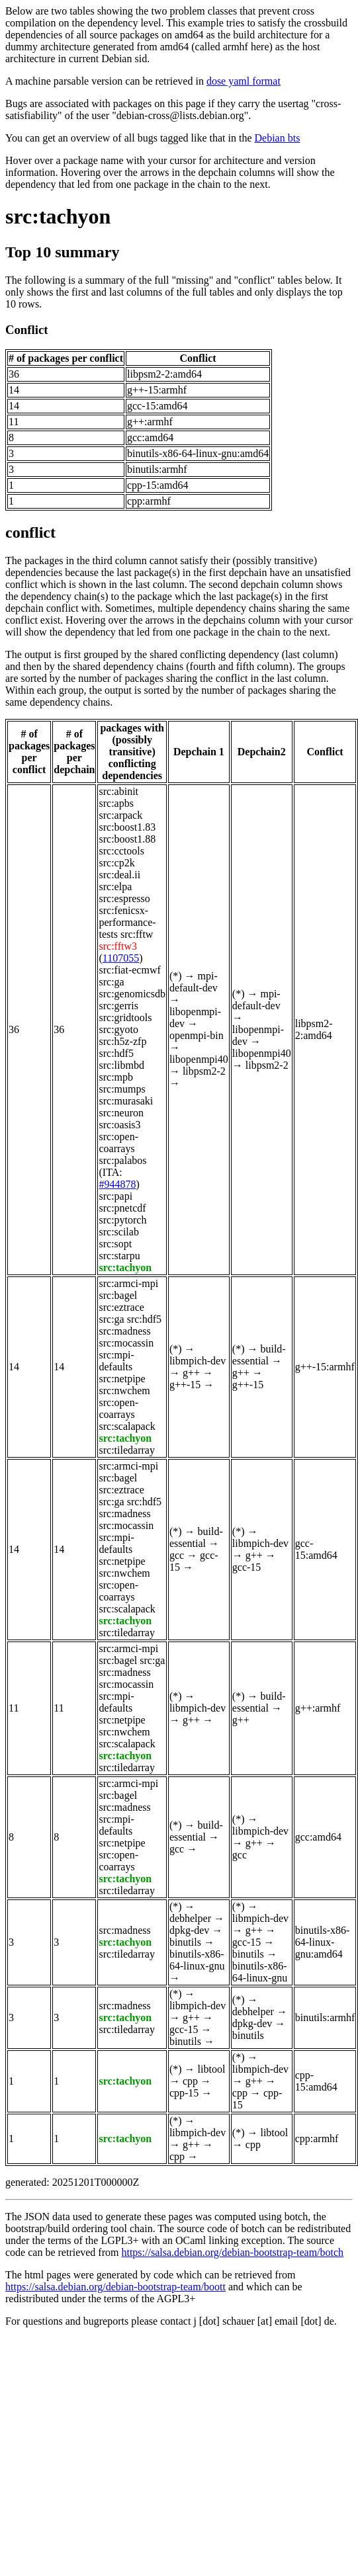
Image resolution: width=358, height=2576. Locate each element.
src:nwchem (124, 1390)
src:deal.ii (119, 874)
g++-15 (185, 1384)
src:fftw (136, 934)
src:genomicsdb (132, 993)
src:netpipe (122, 1378)
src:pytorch (122, 1220)
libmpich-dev (197, 1360)
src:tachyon (58, 216)
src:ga (111, 981)
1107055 (121, 958)
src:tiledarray (126, 1450)
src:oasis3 (119, 1124)
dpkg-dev (189, 1930)
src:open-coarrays (118, 1142)
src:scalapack (127, 1426)
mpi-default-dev (193, 981)
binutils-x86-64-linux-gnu (197, 1960)
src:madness (124, 1331)
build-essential (259, 1354)
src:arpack (120, 815)
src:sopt (115, 1243)
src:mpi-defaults (116, 1360)
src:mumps (122, 1089)
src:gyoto (118, 1029)
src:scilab (118, 1231)
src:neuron (121, 1112)
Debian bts (277, 138)
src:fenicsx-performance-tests (127, 922)
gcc (176, 1555)
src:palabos (122, 1160)
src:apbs (116, 803)
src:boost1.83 (127, 827)
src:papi (115, 1196)
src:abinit (118, 791)
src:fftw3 (117, 946)
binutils (185, 1942)
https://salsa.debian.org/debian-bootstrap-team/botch (232, 2252)
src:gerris (118, 1005)
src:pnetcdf (122, 1208)
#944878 (117, 1184)
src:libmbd (121, 1065)
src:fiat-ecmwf (129, 970)
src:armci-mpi (128, 1283)
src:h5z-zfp (122, 1041)
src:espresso (124, 898)
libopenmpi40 (198, 1059)
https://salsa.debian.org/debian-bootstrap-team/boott (115, 2286)
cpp (190, 2081)
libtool (212, 2069)
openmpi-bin (196, 1035)
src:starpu (119, 1255)
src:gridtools (125, 1017)
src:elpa (115, 886)
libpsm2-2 (204, 1071)
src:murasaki (126, 1100)
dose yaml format (243, 81)
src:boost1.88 (127, 839)
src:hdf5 (116, 1053)
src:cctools (121, 850)
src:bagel (118, 1295)
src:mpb (116, 1077)
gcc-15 (246, 1567)
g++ (191, 1372)
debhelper (190, 1918)
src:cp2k (116, 862)
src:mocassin (126, 1343)
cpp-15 (184, 2092)
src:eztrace (121, 1307)
